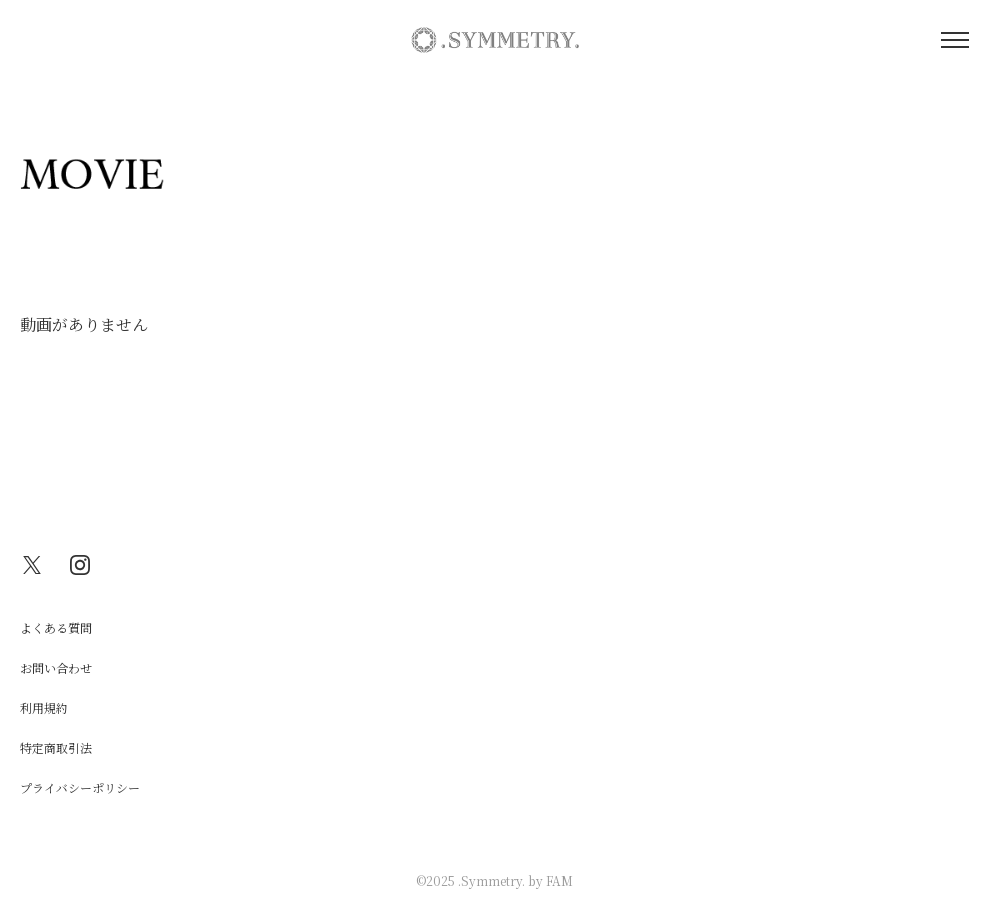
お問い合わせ (56, 667)
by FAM (550, 880)
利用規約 (44, 707)
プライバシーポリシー (80, 787)
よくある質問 (56, 627)
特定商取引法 (56, 747)
